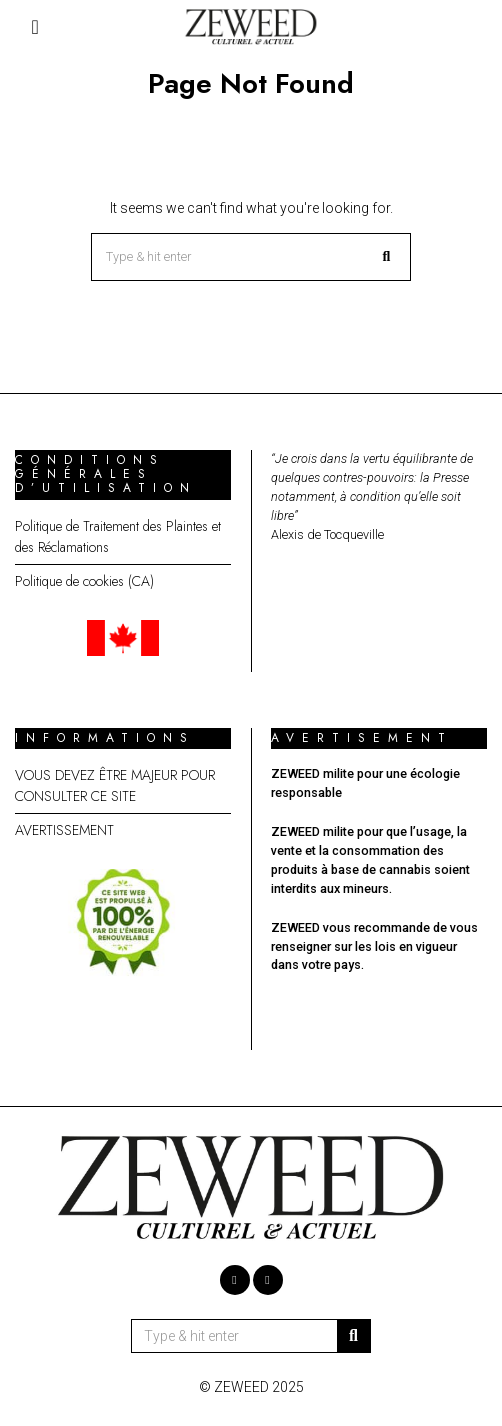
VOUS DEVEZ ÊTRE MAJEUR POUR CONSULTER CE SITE (115, 785)
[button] (387, 257)
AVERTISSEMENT (64, 830)
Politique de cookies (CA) (84, 581)
